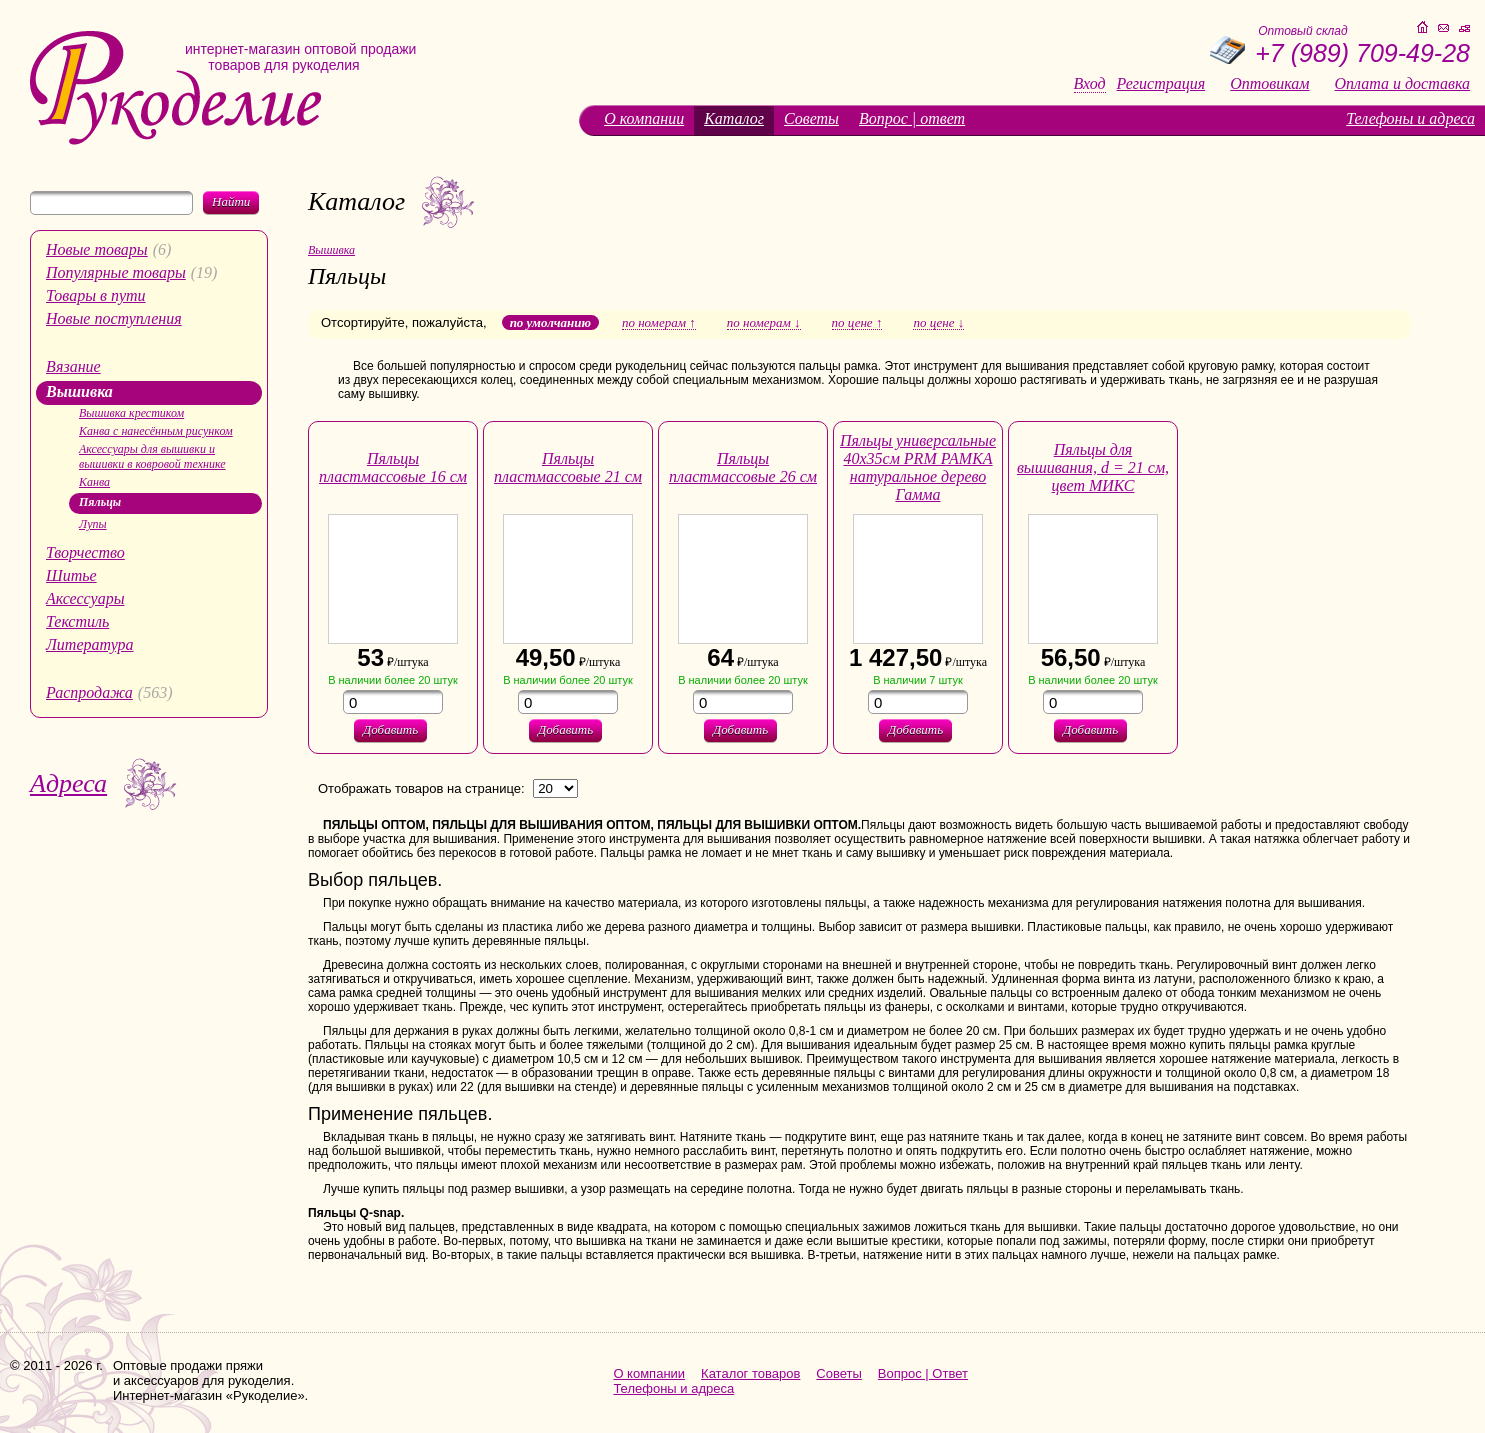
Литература (90, 644)
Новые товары (97, 249)
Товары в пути (96, 295)
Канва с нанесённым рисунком (156, 431)
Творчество (85, 552)
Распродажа (89, 692)
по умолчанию (550, 322)
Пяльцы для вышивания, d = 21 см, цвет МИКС (1093, 467)
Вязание (73, 366)
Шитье (71, 575)
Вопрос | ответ (912, 118)
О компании (644, 118)
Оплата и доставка (1402, 84)
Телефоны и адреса (1410, 118)
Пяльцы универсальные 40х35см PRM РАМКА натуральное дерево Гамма (918, 467)
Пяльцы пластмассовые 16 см (393, 467)
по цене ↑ (857, 323)
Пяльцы (100, 502)
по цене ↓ (938, 323)
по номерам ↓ (764, 323)
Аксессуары (85, 598)
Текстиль (77, 621)
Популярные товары (116, 272)
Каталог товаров (750, 1373)
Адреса (68, 783)
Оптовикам (1269, 84)
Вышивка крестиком (131, 413)
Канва (94, 482)
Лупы (93, 524)
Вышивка (79, 391)
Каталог (734, 118)
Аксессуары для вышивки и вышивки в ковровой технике (152, 456)
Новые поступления (114, 318)
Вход (1090, 84)
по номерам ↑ (659, 323)
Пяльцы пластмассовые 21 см (568, 467)
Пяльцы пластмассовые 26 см (743, 467)
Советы (811, 118)
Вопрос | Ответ (923, 1373)
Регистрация (1161, 84)
